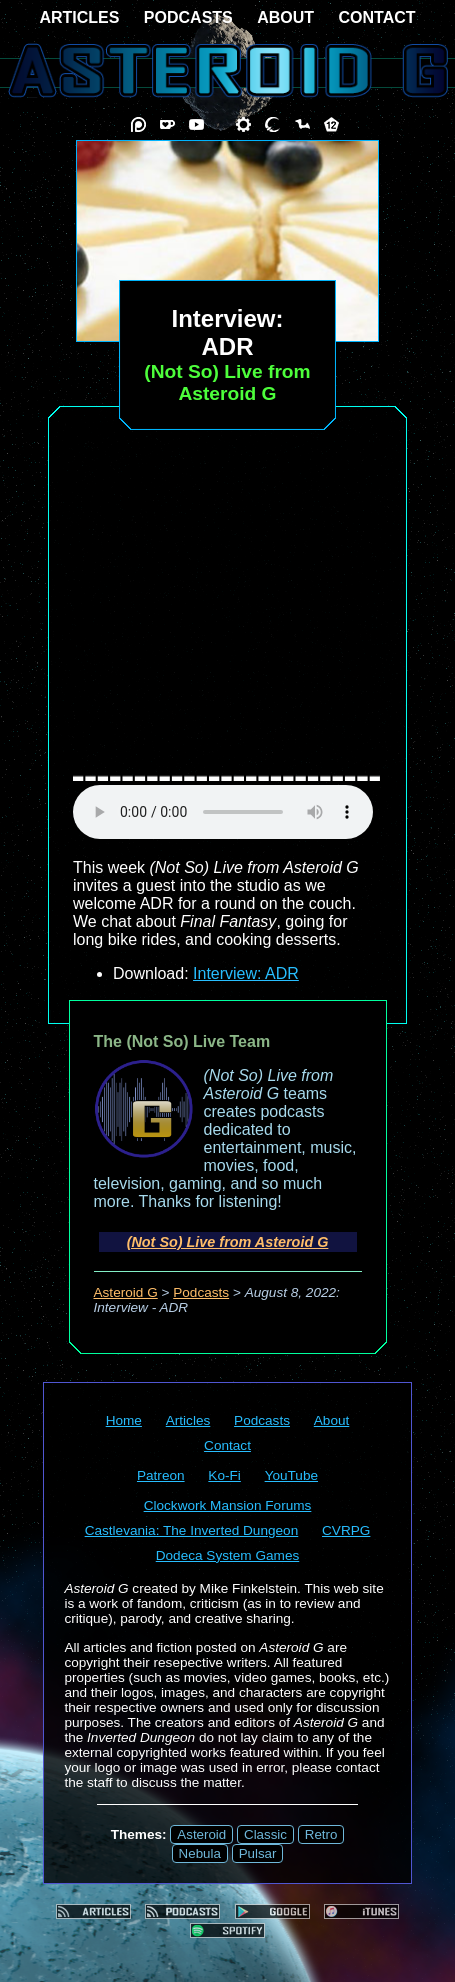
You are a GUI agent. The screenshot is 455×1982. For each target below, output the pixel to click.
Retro (321, 1834)
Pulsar (258, 1853)
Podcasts (201, 1292)
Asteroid (201, 1834)
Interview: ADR (246, 973)
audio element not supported (223, 812)
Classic (265, 1834)
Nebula (200, 1853)
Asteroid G (126, 1292)
